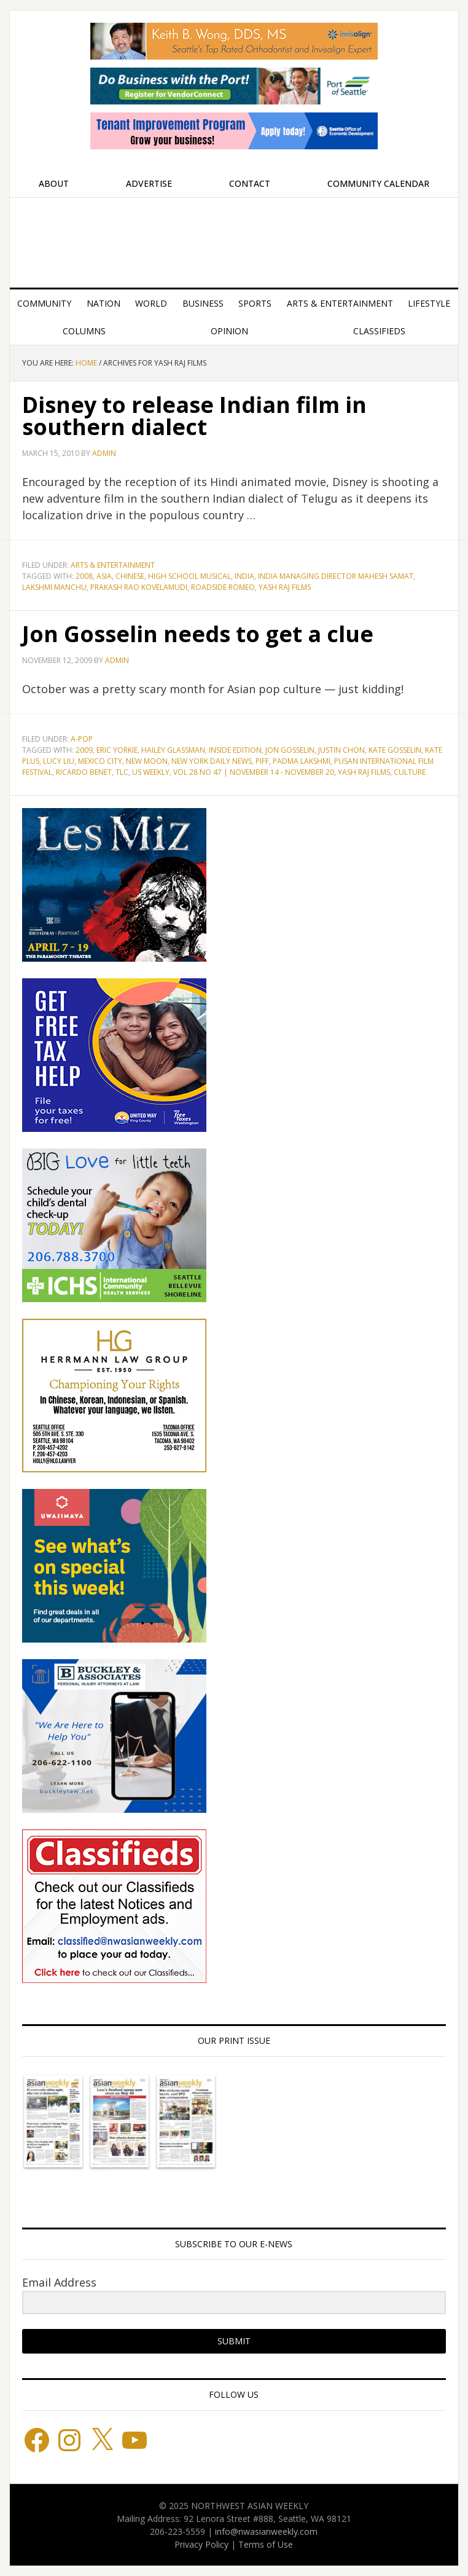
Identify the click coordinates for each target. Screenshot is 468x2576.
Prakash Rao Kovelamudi (138, 587)
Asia (104, 576)
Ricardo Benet (84, 772)
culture (410, 772)
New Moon (147, 761)
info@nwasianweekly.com (266, 2531)
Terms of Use (265, 2544)
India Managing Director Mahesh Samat (335, 576)
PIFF (262, 761)
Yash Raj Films (285, 587)
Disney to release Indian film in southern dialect (194, 416)
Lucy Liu (58, 761)
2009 (84, 750)
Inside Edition (235, 750)
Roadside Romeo (223, 587)
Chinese (129, 576)
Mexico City (100, 761)
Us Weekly (151, 772)
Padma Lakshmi (301, 761)
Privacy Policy (201, 2544)
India (244, 576)
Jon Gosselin (289, 750)
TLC (121, 772)
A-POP (82, 739)
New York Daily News (211, 761)
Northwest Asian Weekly (234, 237)
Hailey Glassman (173, 750)
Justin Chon (341, 750)
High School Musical (189, 576)
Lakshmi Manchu (54, 587)
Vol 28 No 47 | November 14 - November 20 (253, 772)
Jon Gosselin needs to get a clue (197, 634)
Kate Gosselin (395, 750)
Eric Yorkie (117, 750)
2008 (84, 576)
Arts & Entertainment (113, 565)
